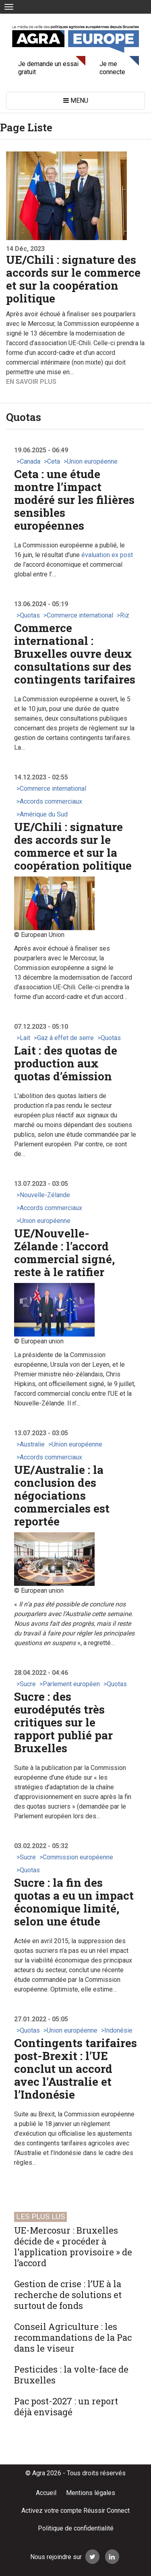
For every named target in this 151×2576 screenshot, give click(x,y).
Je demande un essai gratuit (48, 68)
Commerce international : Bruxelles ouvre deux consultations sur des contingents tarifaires (74, 653)
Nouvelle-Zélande (45, 1195)
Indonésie (118, 2030)
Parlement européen (71, 1684)
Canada (30, 461)
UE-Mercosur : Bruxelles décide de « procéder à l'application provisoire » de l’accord (73, 2246)
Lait (25, 1038)
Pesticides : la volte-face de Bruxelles (71, 2374)
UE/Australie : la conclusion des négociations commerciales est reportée (62, 1495)
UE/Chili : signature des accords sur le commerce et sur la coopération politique (73, 279)
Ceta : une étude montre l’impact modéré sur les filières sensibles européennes (74, 499)
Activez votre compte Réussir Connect (75, 2510)
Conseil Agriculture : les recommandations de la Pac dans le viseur (73, 2337)
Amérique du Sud (44, 814)
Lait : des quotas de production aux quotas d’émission (65, 1063)
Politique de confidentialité (76, 2528)
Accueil (46, 2493)
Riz (124, 615)
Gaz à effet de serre (65, 1038)
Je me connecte (112, 68)
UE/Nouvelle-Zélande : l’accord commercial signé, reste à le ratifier (64, 1252)
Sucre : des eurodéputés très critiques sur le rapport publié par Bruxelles (63, 1722)
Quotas (30, 615)
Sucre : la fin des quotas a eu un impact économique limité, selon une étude (74, 1902)
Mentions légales (90, 2493)
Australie (32, 1444)
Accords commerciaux (51, 801)
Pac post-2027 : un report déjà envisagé (66, 2406)
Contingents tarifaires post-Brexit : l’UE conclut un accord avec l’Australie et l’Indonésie (75, 2068)
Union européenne (92, 461)
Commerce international (80, 615)
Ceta (53, 461)
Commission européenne (78, 1857)
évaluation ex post (107, 555)
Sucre (28, 1684)
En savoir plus (31, 381)
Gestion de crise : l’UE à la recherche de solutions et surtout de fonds (68, 2294)
